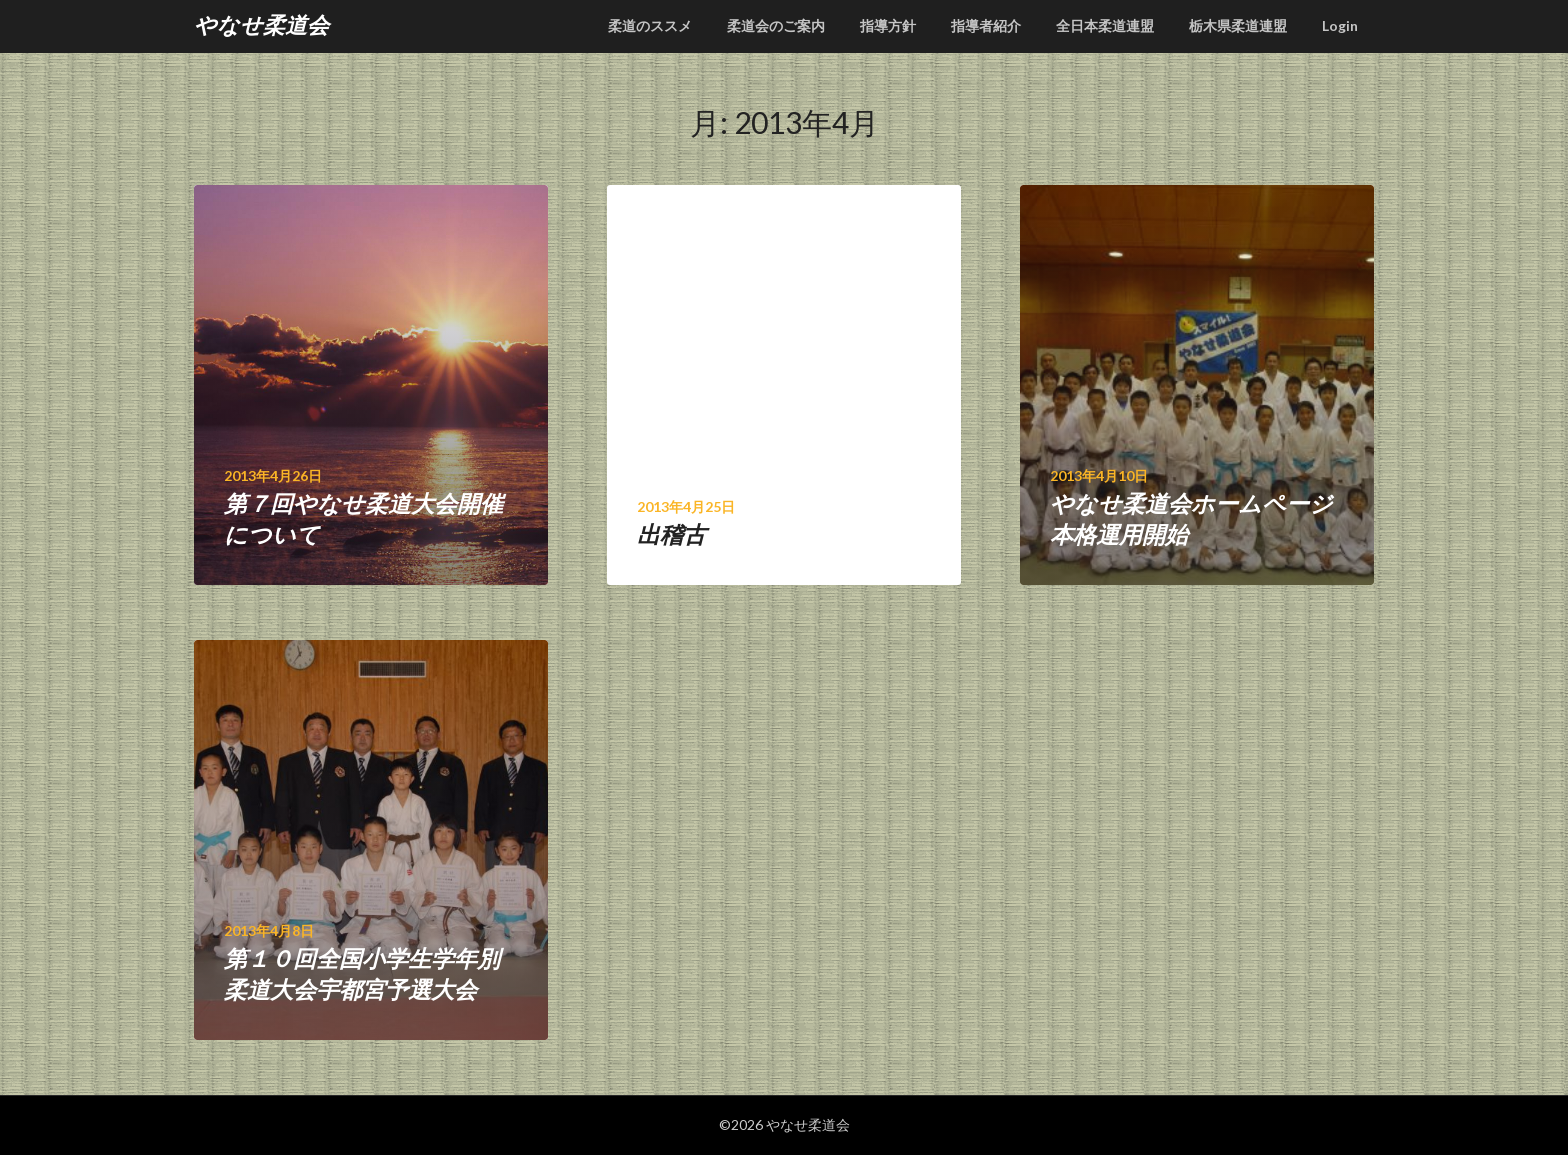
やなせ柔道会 (261, 25)
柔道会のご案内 (776, 25)
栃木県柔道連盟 (1238, 25)
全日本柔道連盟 (1105, 25)
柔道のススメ (650, 25)
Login (1340, 25)
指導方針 (888, 25)
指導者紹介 (986, 25)
